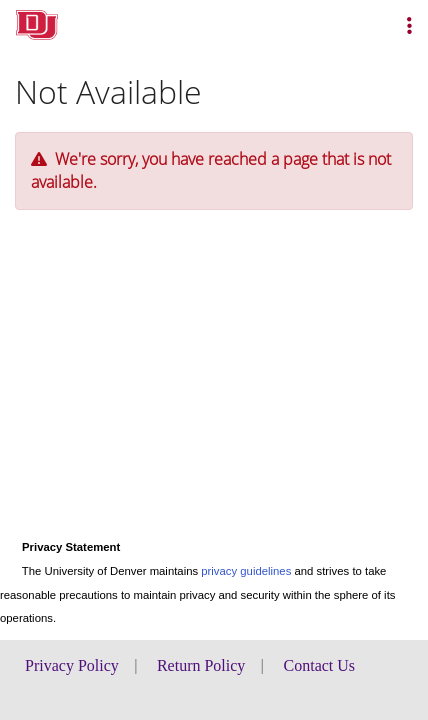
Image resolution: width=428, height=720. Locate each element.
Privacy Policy (72, 665)
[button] (409, 25)
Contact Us (320, 665)
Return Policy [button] (201, 665)
